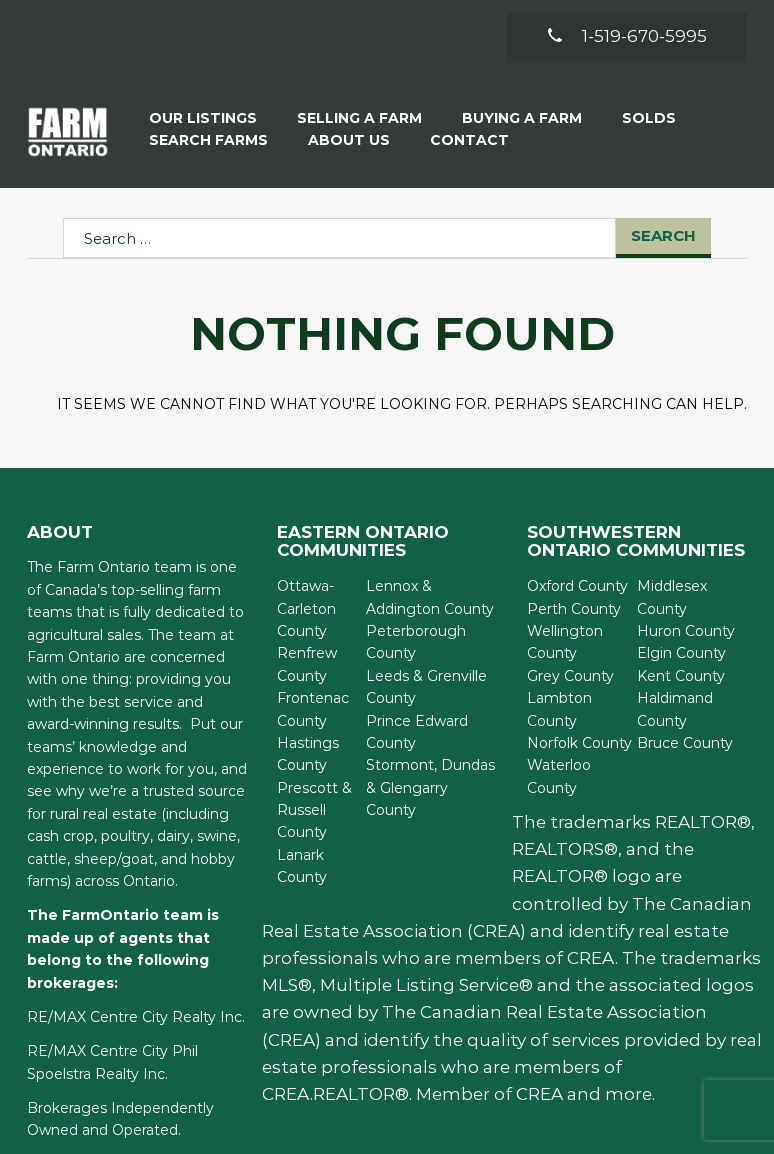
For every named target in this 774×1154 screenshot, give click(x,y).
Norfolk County (579, 743)
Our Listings (203, 118)
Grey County (570, 676)
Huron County (686, 631)
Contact (469, 140)
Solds (649, 118)
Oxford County (577, 586)
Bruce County (685, 743)
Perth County (574, 609)
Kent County (681, 676)
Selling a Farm (359, 118)
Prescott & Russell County (314, 810)
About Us (349, 140)
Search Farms (208, 140)
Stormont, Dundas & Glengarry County (430, 787)
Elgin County (681, 653)
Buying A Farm (522, 118)
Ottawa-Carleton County (306, 608)
